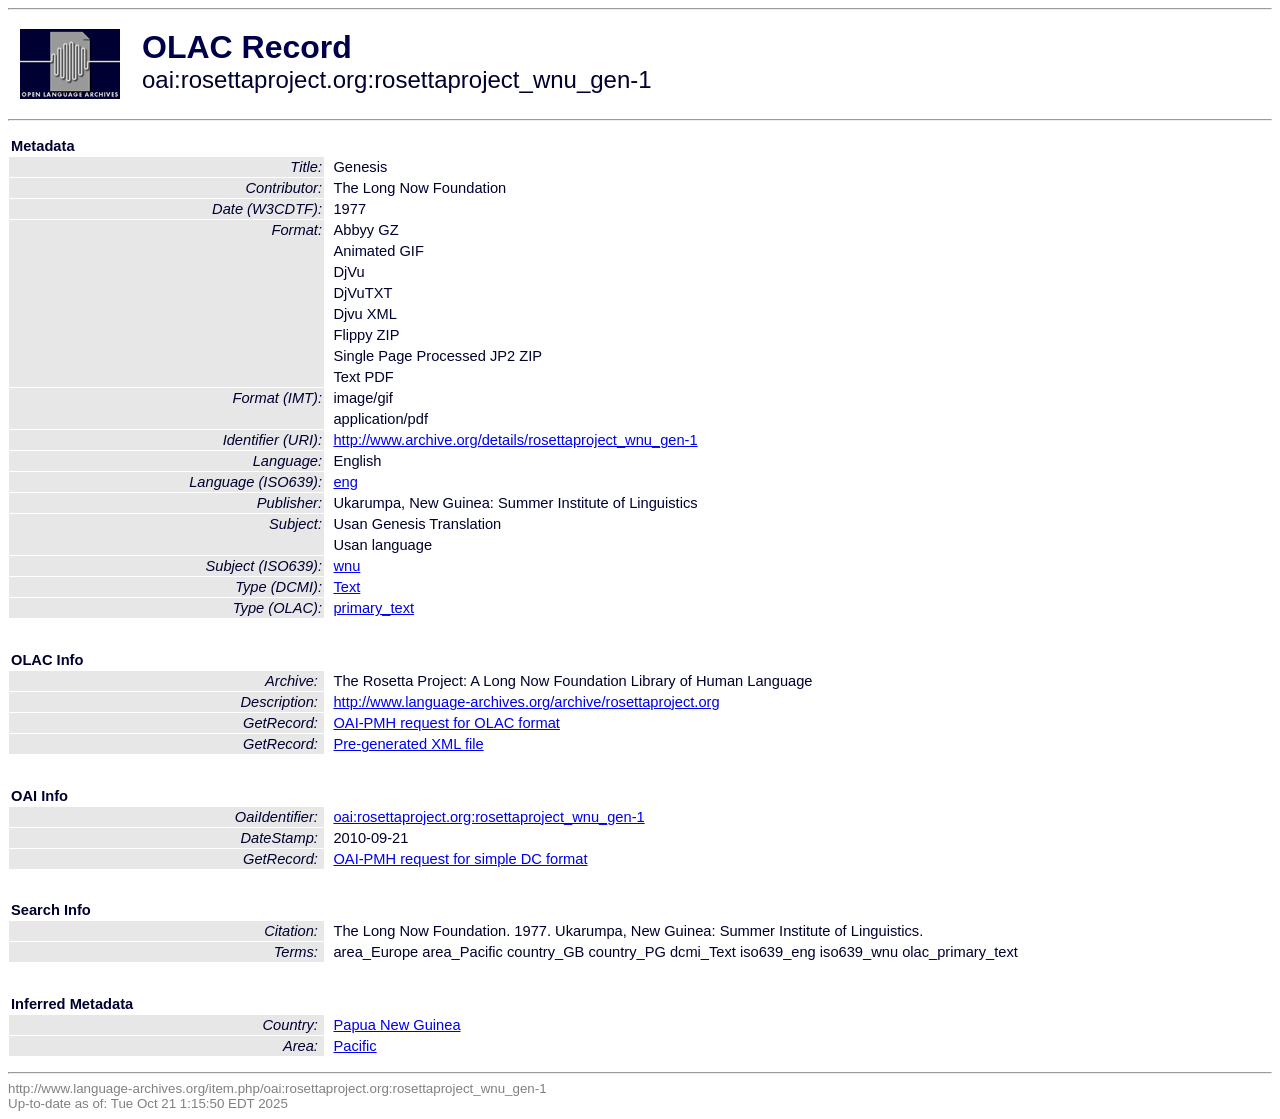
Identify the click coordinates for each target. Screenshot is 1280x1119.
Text (346, 587)
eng (345, 482)
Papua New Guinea (396, 1025)
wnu (346, 566)
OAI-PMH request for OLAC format (446, 723)
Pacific (354, 1046)
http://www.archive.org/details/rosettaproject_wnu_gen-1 (515, 440)
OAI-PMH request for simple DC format (460, 859)
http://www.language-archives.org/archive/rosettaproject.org (526, 702)
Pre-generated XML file (408, 744)
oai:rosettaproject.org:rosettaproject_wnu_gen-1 (488, 817)
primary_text (373, 608)
